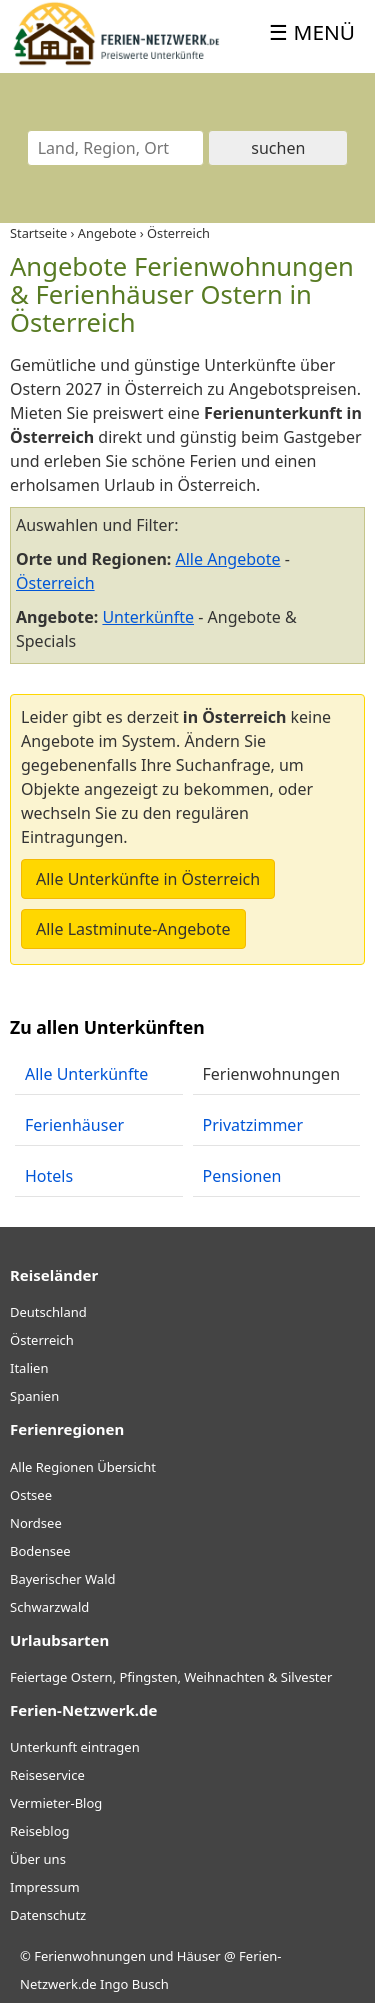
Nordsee (36, 1523)
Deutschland (48, 1312)
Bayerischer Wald (62, 1579)
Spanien (34, 1396)
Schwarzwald (49, 1607)
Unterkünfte (148, 617)
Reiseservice (47, 1775)
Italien (29, 1368)
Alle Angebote (228, 559)
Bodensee (40, 1551)
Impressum (45, 1887)
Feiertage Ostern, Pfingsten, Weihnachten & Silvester (171, 1677)
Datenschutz (48, 1915)
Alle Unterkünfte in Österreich (148, 879)
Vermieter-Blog (56, 1803)
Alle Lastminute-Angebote (133, 929)
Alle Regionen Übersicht (83, 1467)
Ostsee (31, 1495)
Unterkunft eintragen (75, 1747)
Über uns (38, 1859)
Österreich (55, 583)
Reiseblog (40, 1831)
